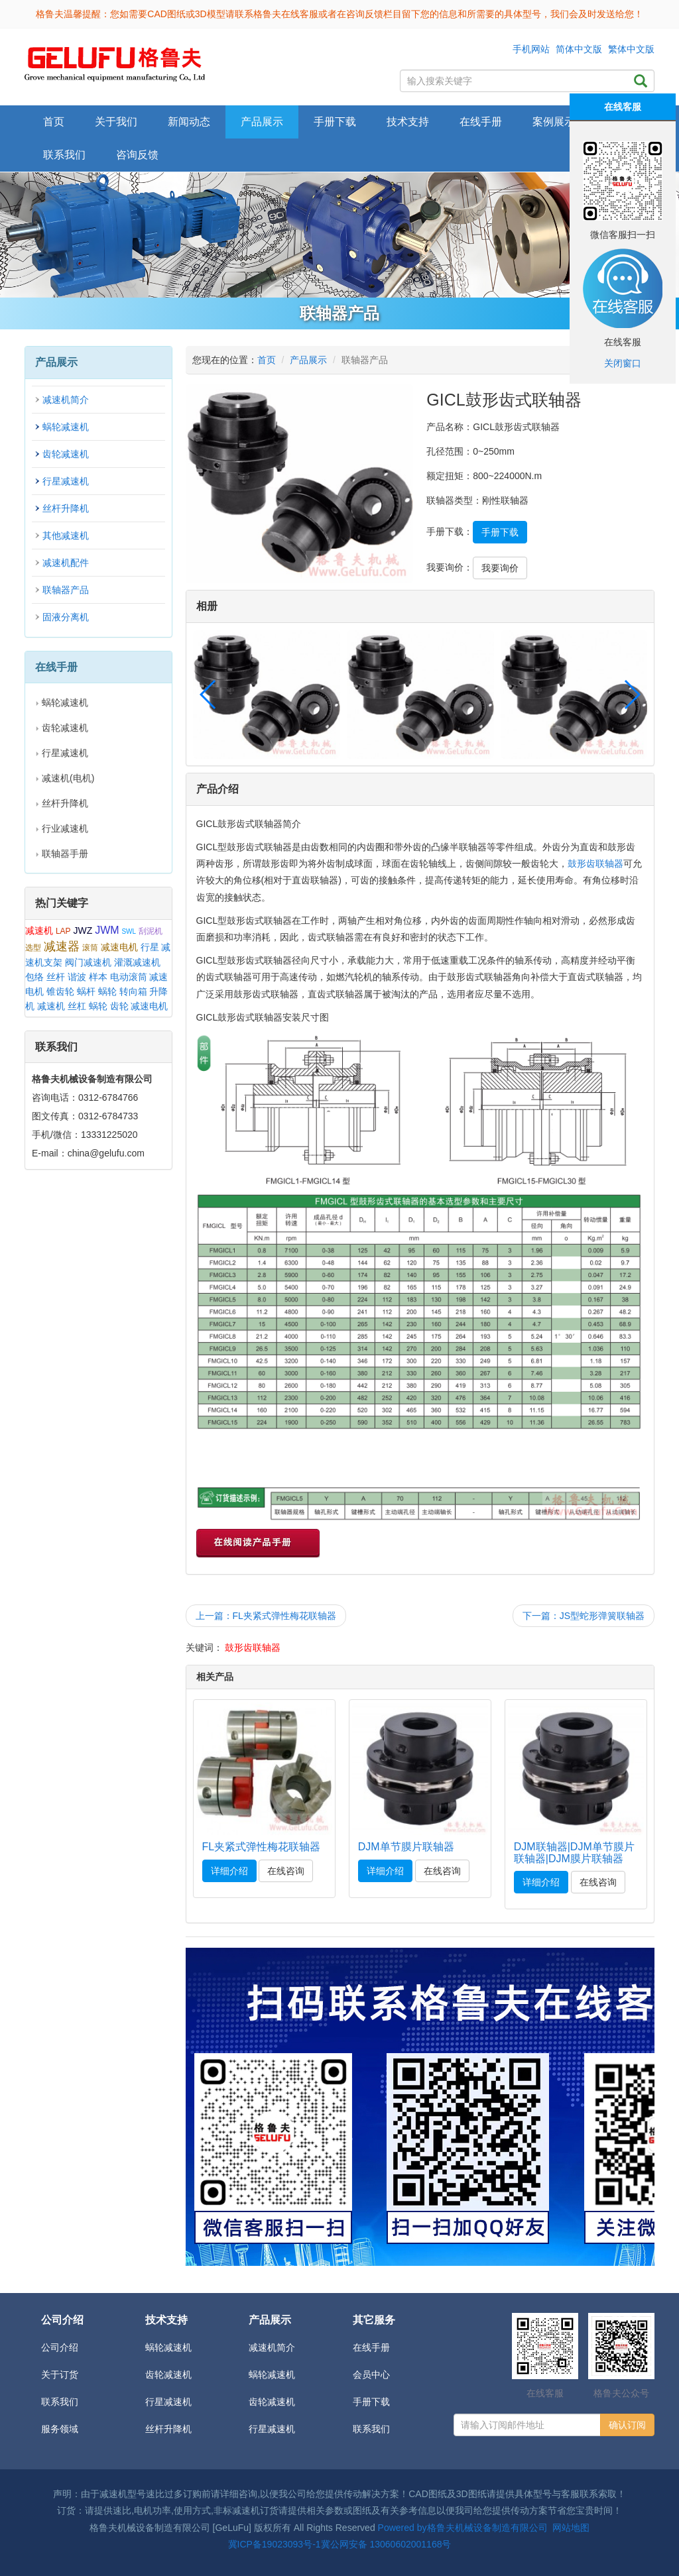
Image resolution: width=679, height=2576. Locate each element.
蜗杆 (86, 991)
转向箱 (133, 991)
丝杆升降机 (65, 508)
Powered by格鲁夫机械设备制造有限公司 (463, 2527)
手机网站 (531, 49)
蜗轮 (107, 991)
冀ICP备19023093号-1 (274, 2544)
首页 (53, 121)
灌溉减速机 (137, 962)
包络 (34, 977)
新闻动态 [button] (189, 121)
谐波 (77, 977)
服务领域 (59, 2429)
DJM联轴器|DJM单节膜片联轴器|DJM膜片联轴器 (574, 1852)
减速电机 (119, 947)
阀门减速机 (88, 962)
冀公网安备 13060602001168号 (386, 2544)
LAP (63, 931)
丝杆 (55, 977)
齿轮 (119, 1006)
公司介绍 (59, 2347)
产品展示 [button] (262, 121)
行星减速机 (65, 481)
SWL (128, 931)
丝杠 (77, 1006)
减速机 (39, 930)
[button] (632, 694)
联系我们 (64, 154)
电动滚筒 (128, 977)
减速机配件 (65, 562)
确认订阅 (627, 2425)
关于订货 (59, 2374)
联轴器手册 (65, 853)
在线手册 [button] (481, 121)
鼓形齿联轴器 (595, 863)
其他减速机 (65, 535)
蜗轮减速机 (65, 426)
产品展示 (308, 360)
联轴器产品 (65, 590)
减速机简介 (65, 399)
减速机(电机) (68, 778)
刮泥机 (150, 931)
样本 (98, 977)
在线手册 (371, 2347)
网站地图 (570, 2527)
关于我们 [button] (116, 121)
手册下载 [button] (335, 121)
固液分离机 (65, 617)
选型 (33, 947)
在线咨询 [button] (285, 1871)
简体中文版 (579, 49)
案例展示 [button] (553, 121)
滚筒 (90, 947)
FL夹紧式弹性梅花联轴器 (261, 1846)
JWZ (82, 930)
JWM (107, 930)
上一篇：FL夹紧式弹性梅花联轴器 (266, 1615)
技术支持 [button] (408, 121)
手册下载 (371, 2401)
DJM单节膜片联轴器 (406, 1846)
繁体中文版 (631, 49)
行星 (150, 947)
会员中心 (371, 2374)
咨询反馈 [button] (137, 154)
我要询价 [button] (500, 568)
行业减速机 (65, 828)
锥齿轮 (60, 991)
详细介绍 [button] (229, 1871)
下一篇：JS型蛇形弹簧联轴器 (584, 1615)
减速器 (62, 946)
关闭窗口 (622, 363)
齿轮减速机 (65, 454)
